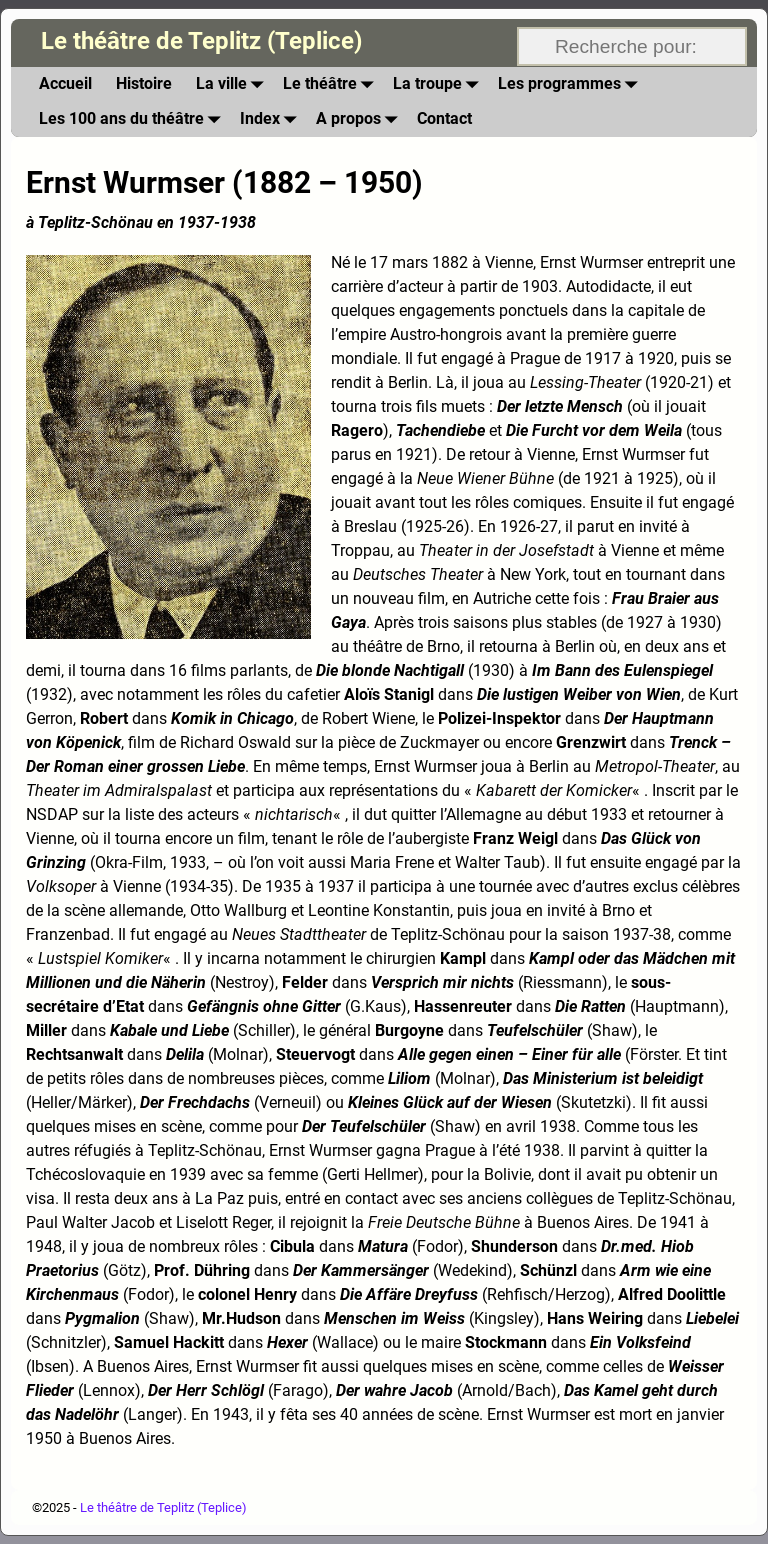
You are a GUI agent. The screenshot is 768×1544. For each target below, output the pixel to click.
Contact (444, 118)
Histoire (144, 83)
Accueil (65, 83)
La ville (233, 84)
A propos (360, 119)
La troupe (439, 84)
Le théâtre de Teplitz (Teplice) (201, 41)
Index (272, 119)
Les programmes (571, 84)
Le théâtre (332, 84)
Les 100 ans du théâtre (133, 119)
